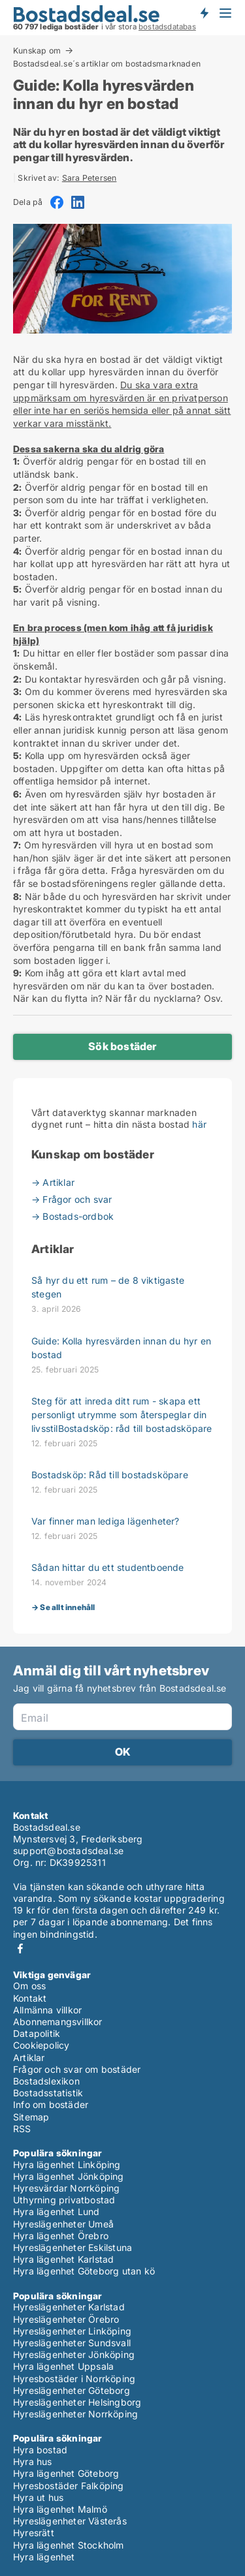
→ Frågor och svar (71, 1199)
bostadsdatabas (167, 26)
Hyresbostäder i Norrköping (74, 2378)
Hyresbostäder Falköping (68, 2485)
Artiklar (29, 2057)
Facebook (20, 1948)
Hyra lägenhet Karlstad (63, 2259)
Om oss (29, 1985)
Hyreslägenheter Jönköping (74, 2354)
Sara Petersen (89, 178)
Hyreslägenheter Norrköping (75, 2413)
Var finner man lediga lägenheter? (105, 1521)
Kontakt (29, 1998)
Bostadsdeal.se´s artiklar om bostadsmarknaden (107, 64)
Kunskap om (37, 50)
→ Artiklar (52, 1182)
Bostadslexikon (46, 2081)
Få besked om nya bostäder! (203, 13)
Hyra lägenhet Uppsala (63, 2366)
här (199, 1124)
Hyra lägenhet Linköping (67, 2164)
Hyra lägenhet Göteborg (66, 2473)
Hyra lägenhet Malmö (60, 2509)
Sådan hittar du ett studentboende (107, 1567)
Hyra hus (32, 2461)
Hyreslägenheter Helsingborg (77, 2402)
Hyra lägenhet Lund (56, 2211)
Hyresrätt (33, 2532)
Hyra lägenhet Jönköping (68, 2176)
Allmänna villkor (47, 2009)
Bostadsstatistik (48, 2092)
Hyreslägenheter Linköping (72, 2330)
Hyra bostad (40, 2449)
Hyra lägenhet (44, 2556)
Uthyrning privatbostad (64, 2199)
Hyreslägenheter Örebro (66, 2319)
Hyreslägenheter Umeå (63, 2223)
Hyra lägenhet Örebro (60, 2235)
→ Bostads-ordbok (72, 1216)
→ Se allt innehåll (63, 1607)
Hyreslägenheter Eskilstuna (72, 2247)
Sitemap (31, 2116)
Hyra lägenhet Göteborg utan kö (84, 2270)
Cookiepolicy (41, 2045)
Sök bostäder (122, 1046)
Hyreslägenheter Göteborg (71, 2390)
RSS (22, 2128)
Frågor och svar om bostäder (76, 2069)
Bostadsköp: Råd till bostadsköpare (109, 1474)
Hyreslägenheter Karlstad (69, 2306)
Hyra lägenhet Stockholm (68, 2545)
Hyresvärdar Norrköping (66, 2188)
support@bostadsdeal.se (68, 1850)
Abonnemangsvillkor (58, 2021)
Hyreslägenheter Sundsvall (72, 2342)
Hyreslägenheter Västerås (70, 2520)
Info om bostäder (50, 2104)
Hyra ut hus (38, 2497)
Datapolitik (36, 2033)
